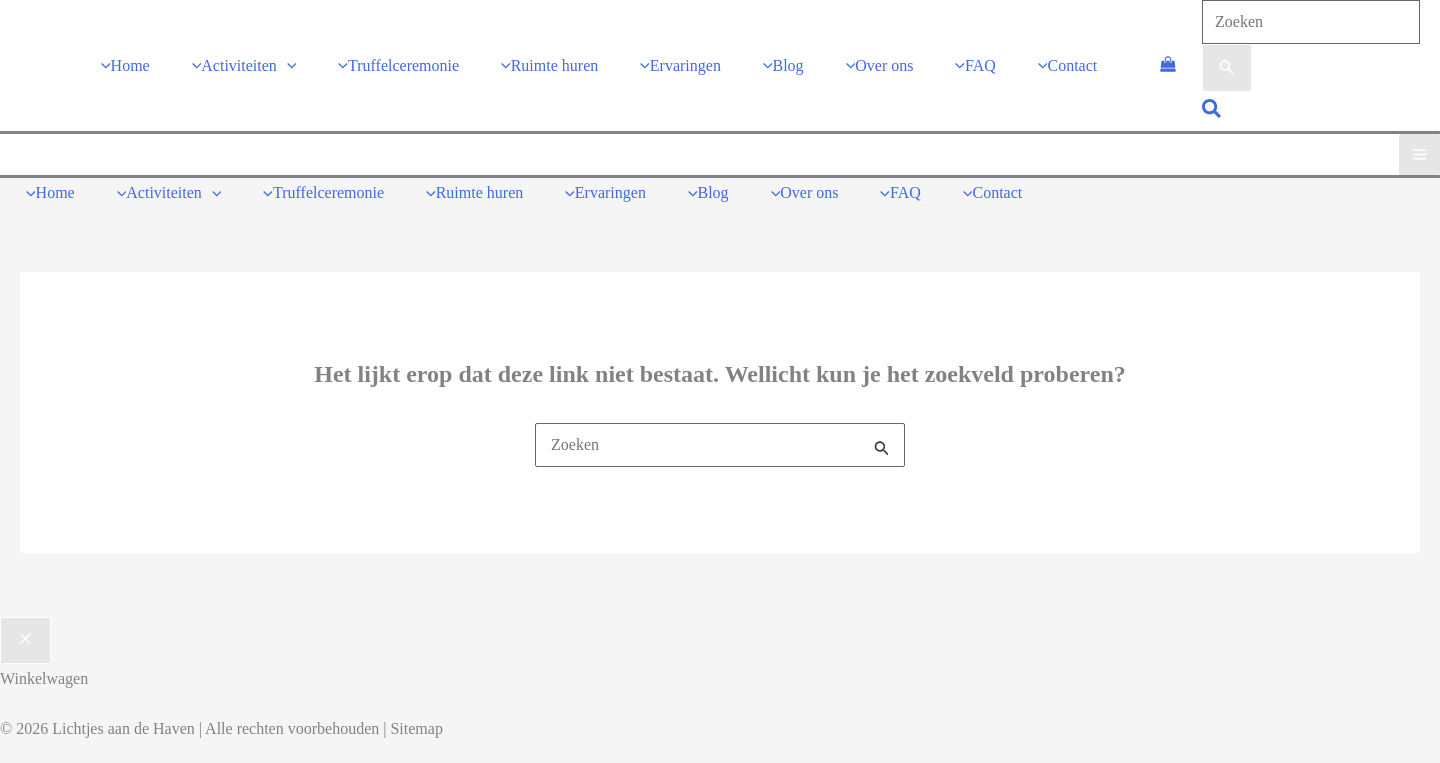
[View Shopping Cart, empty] (1167, 65)
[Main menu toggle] (1419, 153)
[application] (287, 64)
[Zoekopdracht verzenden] (1227, 68)
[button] (1212, 110)
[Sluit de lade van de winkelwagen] (25, 639)
